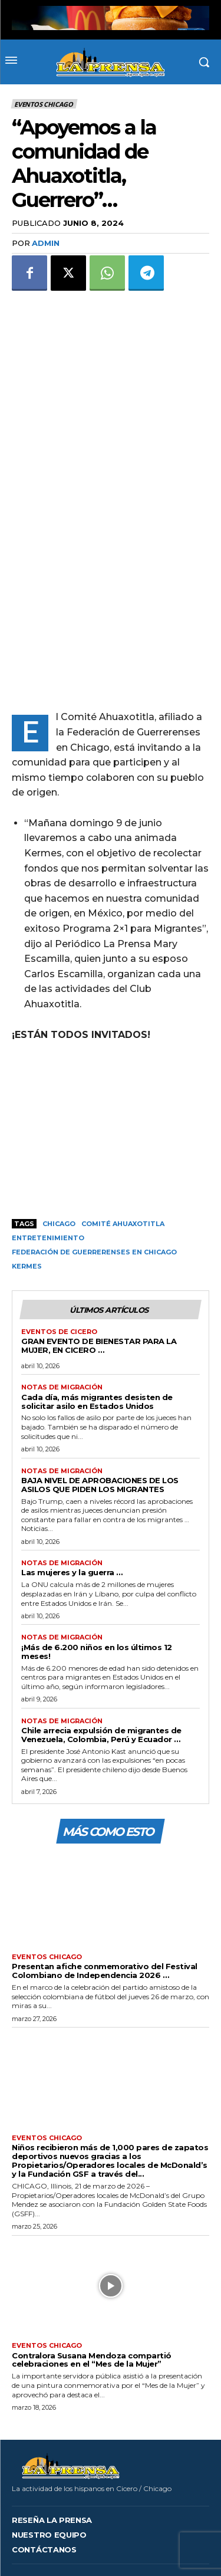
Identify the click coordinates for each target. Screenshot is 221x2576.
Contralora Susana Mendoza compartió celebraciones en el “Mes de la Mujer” (91, 2298)
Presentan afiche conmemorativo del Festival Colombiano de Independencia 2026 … (104, 1910)
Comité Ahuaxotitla (122, 1163)
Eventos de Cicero (59, 1271)
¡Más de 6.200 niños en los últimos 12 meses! (96, 1590)
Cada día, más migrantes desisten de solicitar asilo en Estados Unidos (97, 1340)
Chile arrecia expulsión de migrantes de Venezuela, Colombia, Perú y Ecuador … (101, 1674)
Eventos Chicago (44, 104)
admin (46, 243)
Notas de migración (62, 1326)
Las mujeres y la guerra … (72, 1511)
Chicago (58, 1163)
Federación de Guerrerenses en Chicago (94, 1191)
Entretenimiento (48, 1177)
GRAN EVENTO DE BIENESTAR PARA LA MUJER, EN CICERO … (98, 1285)
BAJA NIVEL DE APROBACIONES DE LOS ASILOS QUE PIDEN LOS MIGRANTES (100, 1423)
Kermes (27, 1205)
